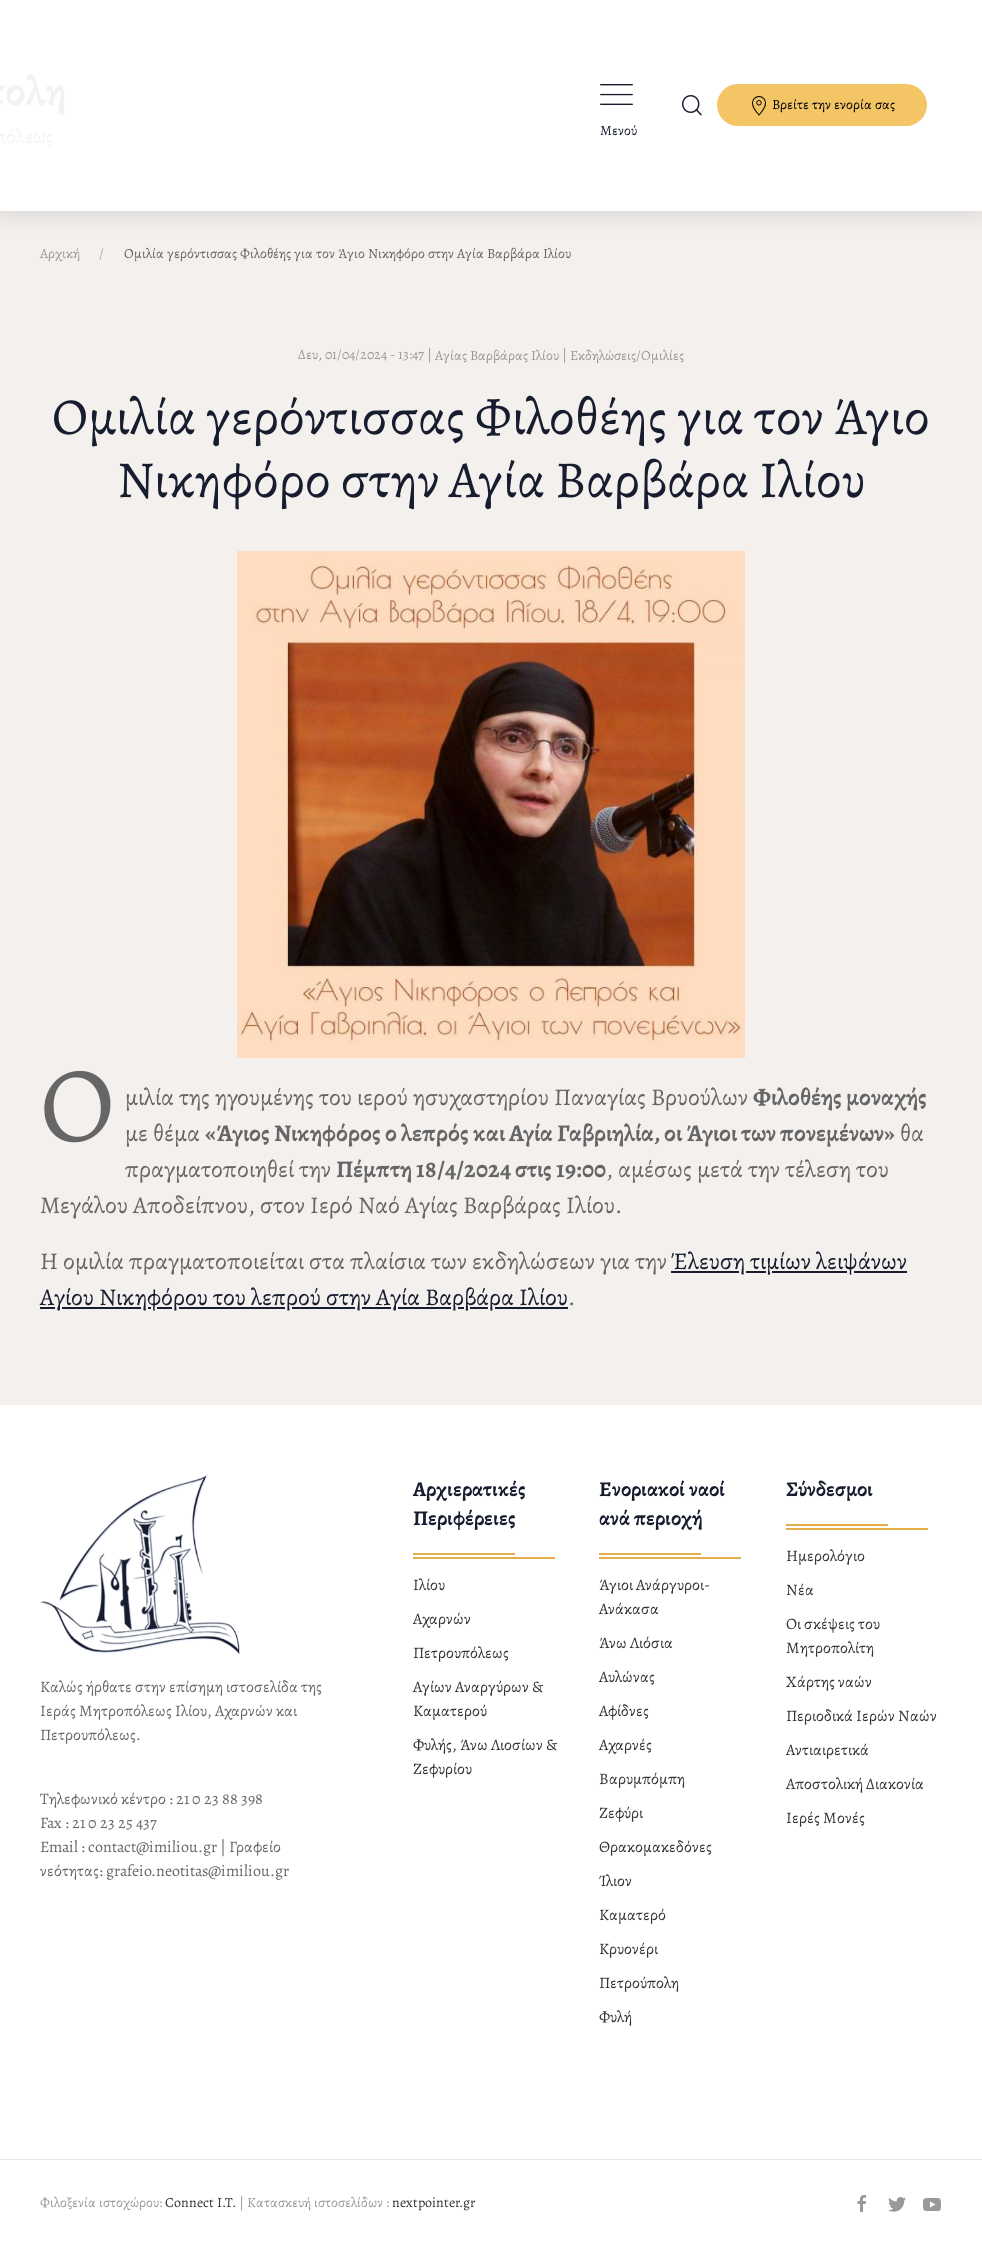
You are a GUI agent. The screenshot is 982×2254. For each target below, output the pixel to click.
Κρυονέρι (628, 1949)
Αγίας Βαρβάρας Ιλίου (497, 355)
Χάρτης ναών (829, 1682)
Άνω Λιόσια (636, 1643)
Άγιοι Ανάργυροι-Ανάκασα (654, 1597)
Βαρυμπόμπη (642, 1779)
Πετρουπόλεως (461, 1653)
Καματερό (632, 1915)
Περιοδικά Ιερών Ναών (861, 1716)
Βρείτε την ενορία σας (822, 105)
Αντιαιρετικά (827, 1750)
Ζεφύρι (621, 1813)
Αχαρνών (442, 1619)
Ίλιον (615, 1881)
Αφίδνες (624, 1711)
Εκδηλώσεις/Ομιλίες (627, 355)
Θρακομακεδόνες (655, 1847)
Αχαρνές (625, 1745)
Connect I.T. (200, 2202)
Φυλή (615, 2017)
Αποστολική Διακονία (855, 1784)
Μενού (618, 130)
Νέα (800, 1590)
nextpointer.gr (433, 2202)
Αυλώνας (627, 1677)
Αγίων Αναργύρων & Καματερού (478, 1699)
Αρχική (60, 253)
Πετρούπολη (639, 1983)
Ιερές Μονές (825, 1818)
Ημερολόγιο (825, 1556)
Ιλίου (429, 1585)
